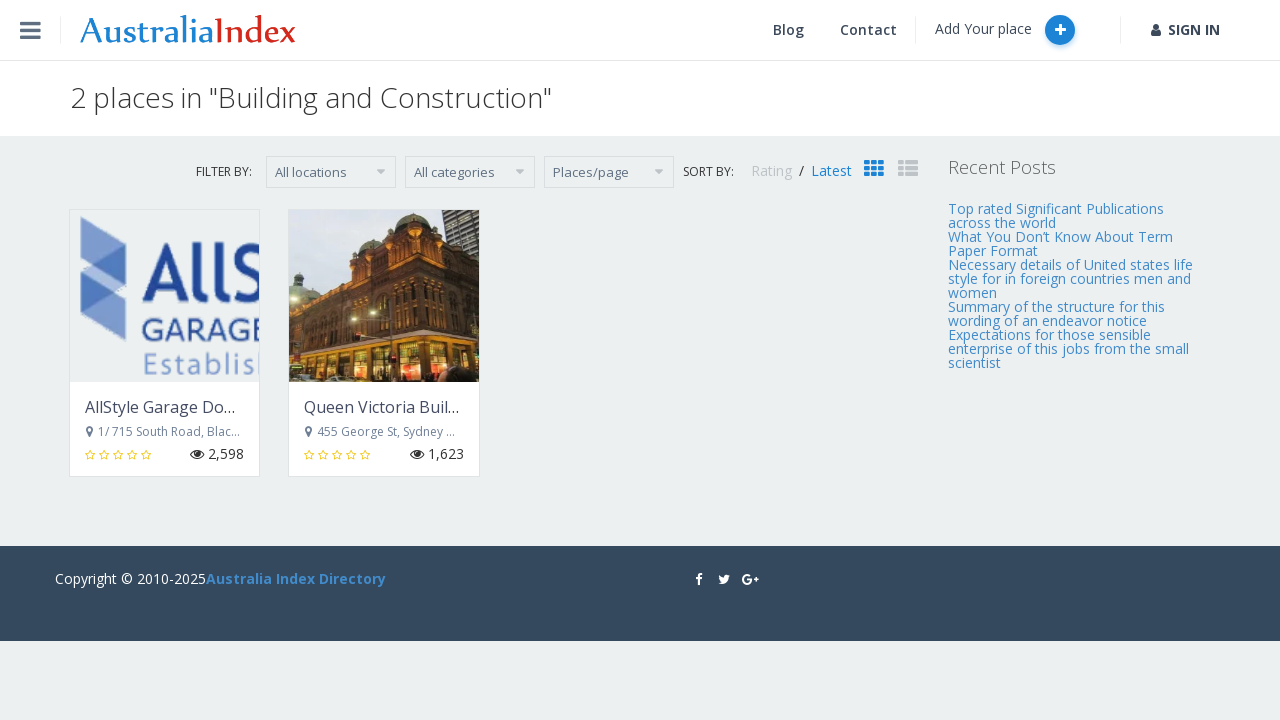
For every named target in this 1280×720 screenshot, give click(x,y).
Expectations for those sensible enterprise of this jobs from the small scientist (1068, 348)
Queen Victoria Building (392, 407)
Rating (773, 170)
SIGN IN (1185, 29)
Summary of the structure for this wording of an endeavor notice (1056, 313)
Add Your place (1005, 30)
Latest (831, 170)
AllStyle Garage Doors (167, 407)
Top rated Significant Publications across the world (1056, 215)
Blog (788, 29)
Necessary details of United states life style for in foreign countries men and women (1070, 278)
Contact (868, 29)
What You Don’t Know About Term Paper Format (1060, 243)
